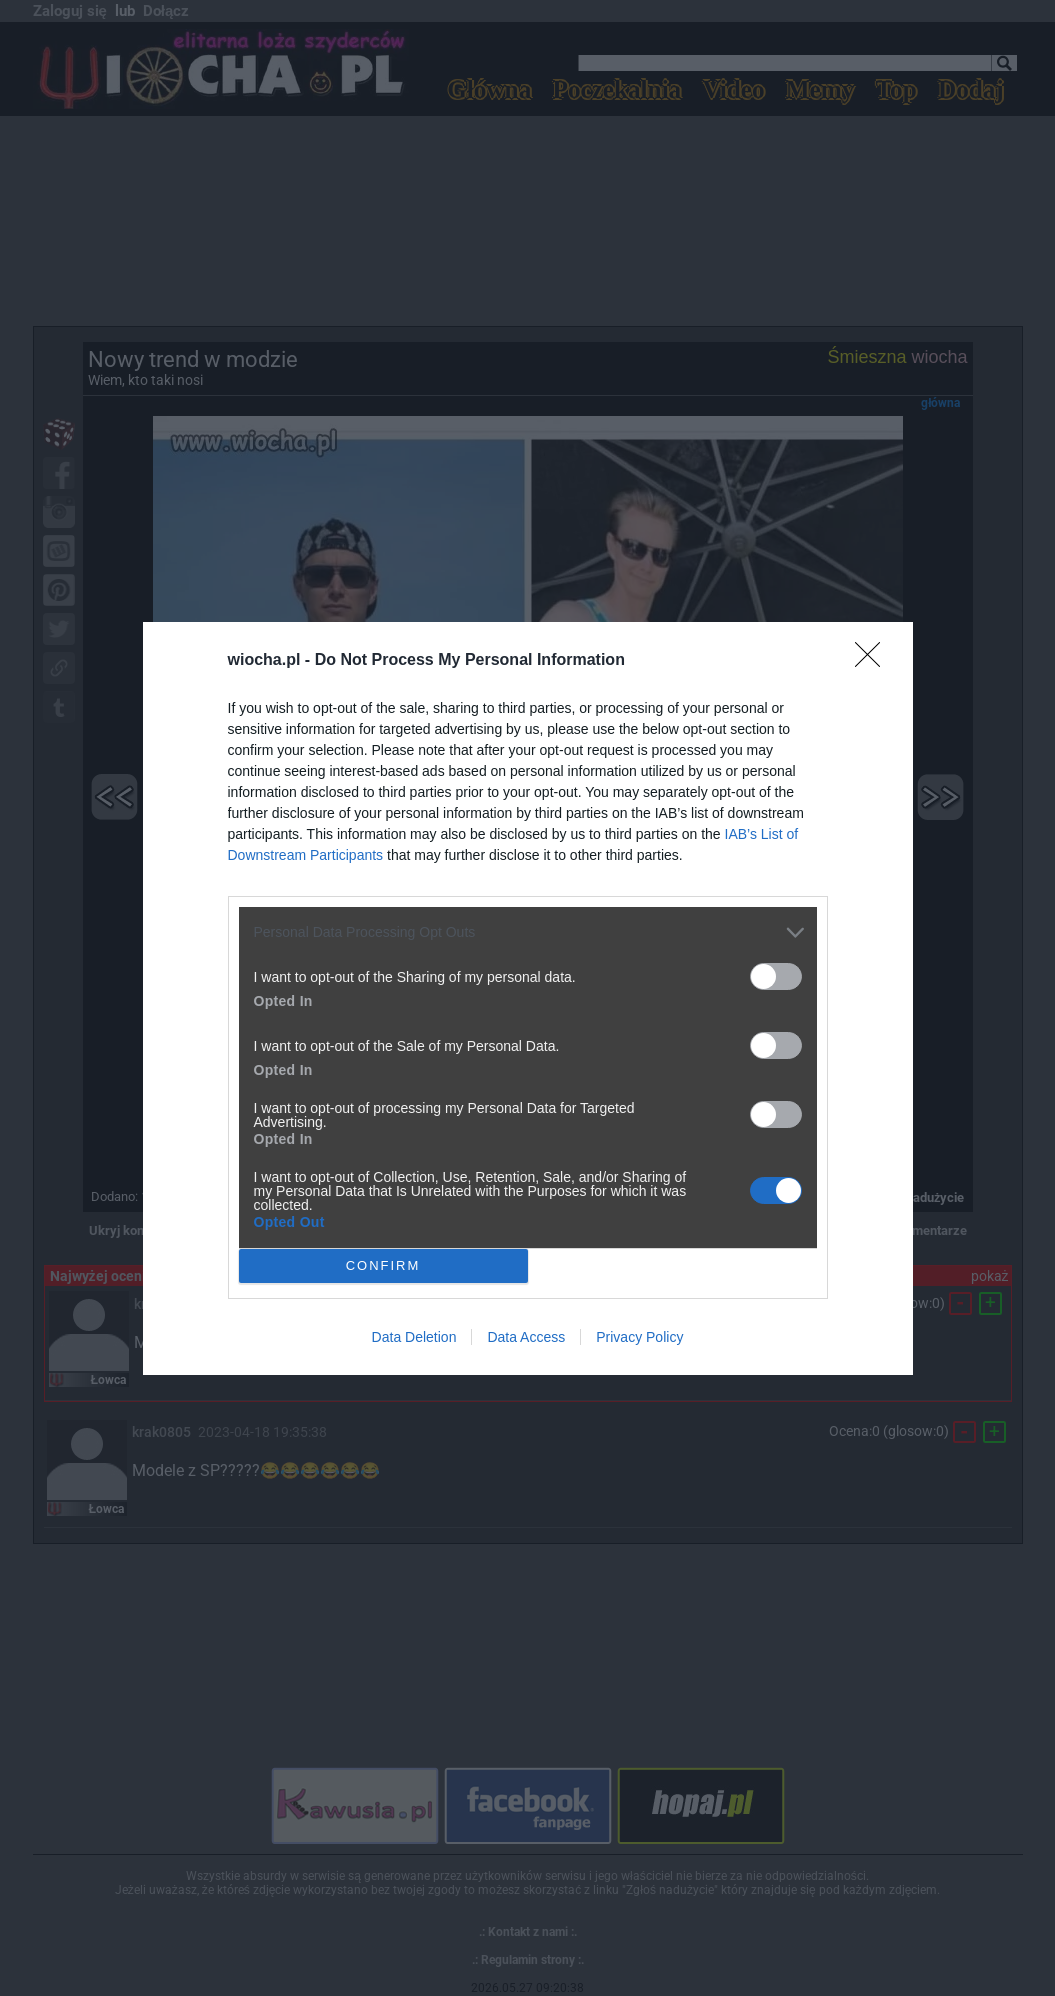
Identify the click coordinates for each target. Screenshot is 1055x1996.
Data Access (526, 1337)
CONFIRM (383, 1264)
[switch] (776, 976)
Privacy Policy (639, 1337)
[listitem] (528, 932)
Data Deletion (414, 1337)
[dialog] (528, 998)
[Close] (874, 661)
